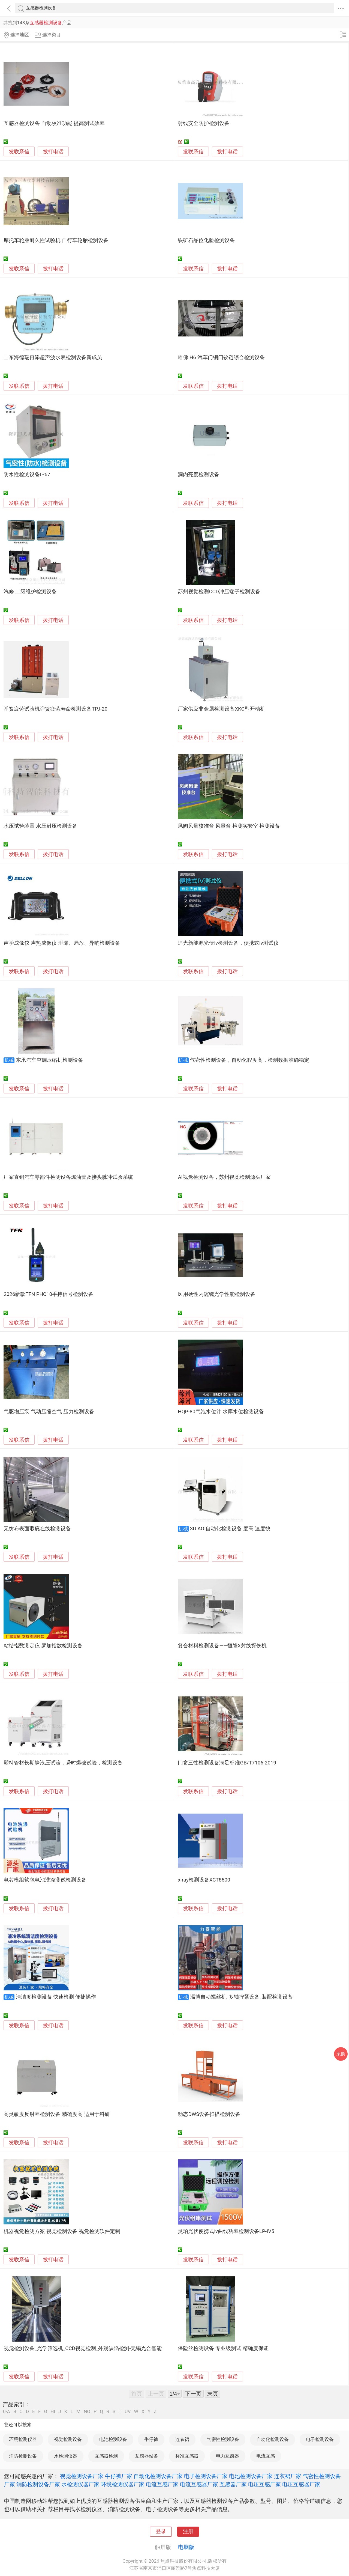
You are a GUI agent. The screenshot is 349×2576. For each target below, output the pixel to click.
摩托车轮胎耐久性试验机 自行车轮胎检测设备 (56, 240)
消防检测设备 (23, 2456)
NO (87, 2411)
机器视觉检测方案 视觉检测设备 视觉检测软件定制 (62, 2231)
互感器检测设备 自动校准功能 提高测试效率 (54, 123)
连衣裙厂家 (287, 2476)
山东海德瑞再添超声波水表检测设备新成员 (53, 357)
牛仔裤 (151, 2439)
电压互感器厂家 (301, 2484)
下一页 (193, 2393)
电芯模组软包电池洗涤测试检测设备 (45, 1880)
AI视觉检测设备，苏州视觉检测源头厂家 (224, 1177)
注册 (188, 2532)
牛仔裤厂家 (118, 2476)
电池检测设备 (113, 2439)
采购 (340, 2053)
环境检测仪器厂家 (123, 2484)
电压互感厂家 (264, 2484)
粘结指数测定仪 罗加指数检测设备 (43, 1646)
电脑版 (186, 2547)
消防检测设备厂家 (38, 2484)
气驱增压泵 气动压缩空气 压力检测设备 (49, 1412)
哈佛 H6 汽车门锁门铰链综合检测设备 (221, 357)
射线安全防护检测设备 (204, 123)
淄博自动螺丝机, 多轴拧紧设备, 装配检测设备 (241, 1997)
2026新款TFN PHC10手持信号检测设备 (49, 1294)
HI (52, 2411)
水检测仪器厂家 (80, 2484)
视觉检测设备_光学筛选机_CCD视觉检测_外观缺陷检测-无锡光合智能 (83, 2348)
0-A (6, 2411)
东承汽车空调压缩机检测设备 (49, 1060)
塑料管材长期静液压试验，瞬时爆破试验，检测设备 (63, 1763)
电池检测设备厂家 (251, 2476)
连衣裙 (182, 2439)
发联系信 (19, 152)
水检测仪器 (65, 2456)
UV (128, 2411)
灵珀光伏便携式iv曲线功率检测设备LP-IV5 (226, 2231)
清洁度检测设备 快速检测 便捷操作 (56, 1997)
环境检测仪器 (23, 2439)
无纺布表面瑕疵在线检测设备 (37, 1529)
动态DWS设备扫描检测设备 (209, 2114)
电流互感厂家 (162, 2484)
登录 (161, 2532)
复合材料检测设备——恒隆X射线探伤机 (222, 1646)
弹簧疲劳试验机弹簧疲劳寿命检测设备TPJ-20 (55, 709)
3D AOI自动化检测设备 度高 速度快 (230, 1529)
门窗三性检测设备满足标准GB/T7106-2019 (227, 1763)
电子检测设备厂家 (206, 2476)
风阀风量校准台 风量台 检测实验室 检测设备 (229, 826)
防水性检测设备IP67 (27, 475)
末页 (212, 2393)
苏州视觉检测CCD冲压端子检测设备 (219, 592)
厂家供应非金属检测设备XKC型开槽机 (221, 709)
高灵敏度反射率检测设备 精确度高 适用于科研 (57, 2114)
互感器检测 (106, 2456)
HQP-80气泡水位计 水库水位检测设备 (221, 1412)
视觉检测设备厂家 (82, 2476)
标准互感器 (186, 2456)
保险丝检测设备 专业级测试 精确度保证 (223, 2348)
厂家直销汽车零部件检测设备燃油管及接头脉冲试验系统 (68, 1177)
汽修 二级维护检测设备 (30, 592)
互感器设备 (146, 2456)
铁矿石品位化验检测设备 (206, 240)
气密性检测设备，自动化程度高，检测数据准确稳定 (249, 1060)
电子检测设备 (320, 2439)
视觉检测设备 (68, 2439)
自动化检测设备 (272, 2439)
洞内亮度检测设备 (198, 475)
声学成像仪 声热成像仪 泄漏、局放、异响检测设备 (62, 943)
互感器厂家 (233, 2484)
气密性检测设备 (223, 2439)
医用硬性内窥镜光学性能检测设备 (216, 1294)
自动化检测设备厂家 (158, 2476)
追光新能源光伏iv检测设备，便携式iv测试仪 (228, 943)
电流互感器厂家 (199, 2484)
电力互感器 (227, 2456)
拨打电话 (53, 151)
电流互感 (265, 2456)
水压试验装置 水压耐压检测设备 (40, 826)
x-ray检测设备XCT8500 (204, 1880)
